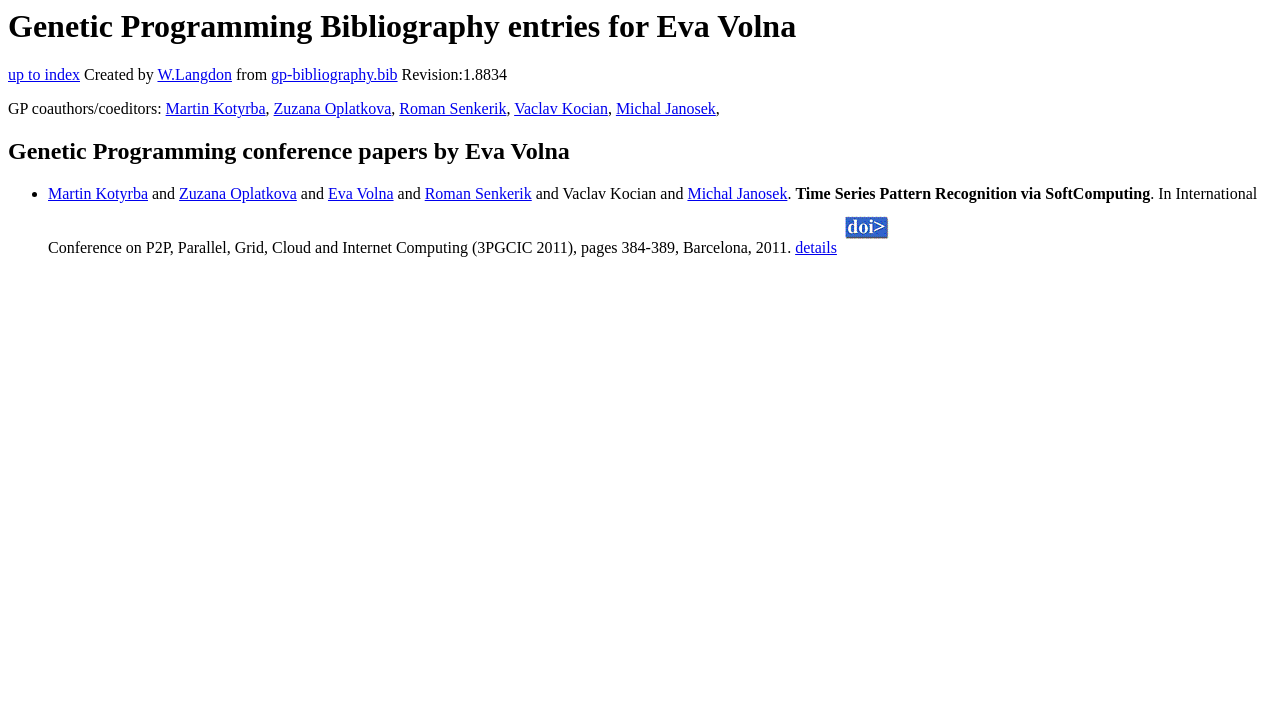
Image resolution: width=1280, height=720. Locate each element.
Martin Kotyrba (216, 108)
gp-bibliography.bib (334, 74)
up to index (44, 74)
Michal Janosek (666, 108)
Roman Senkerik (452, 108)
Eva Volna (361, 193)
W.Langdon (194, 74)
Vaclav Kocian (561, 108)
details (816, 247)
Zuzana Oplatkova (333, 108)
